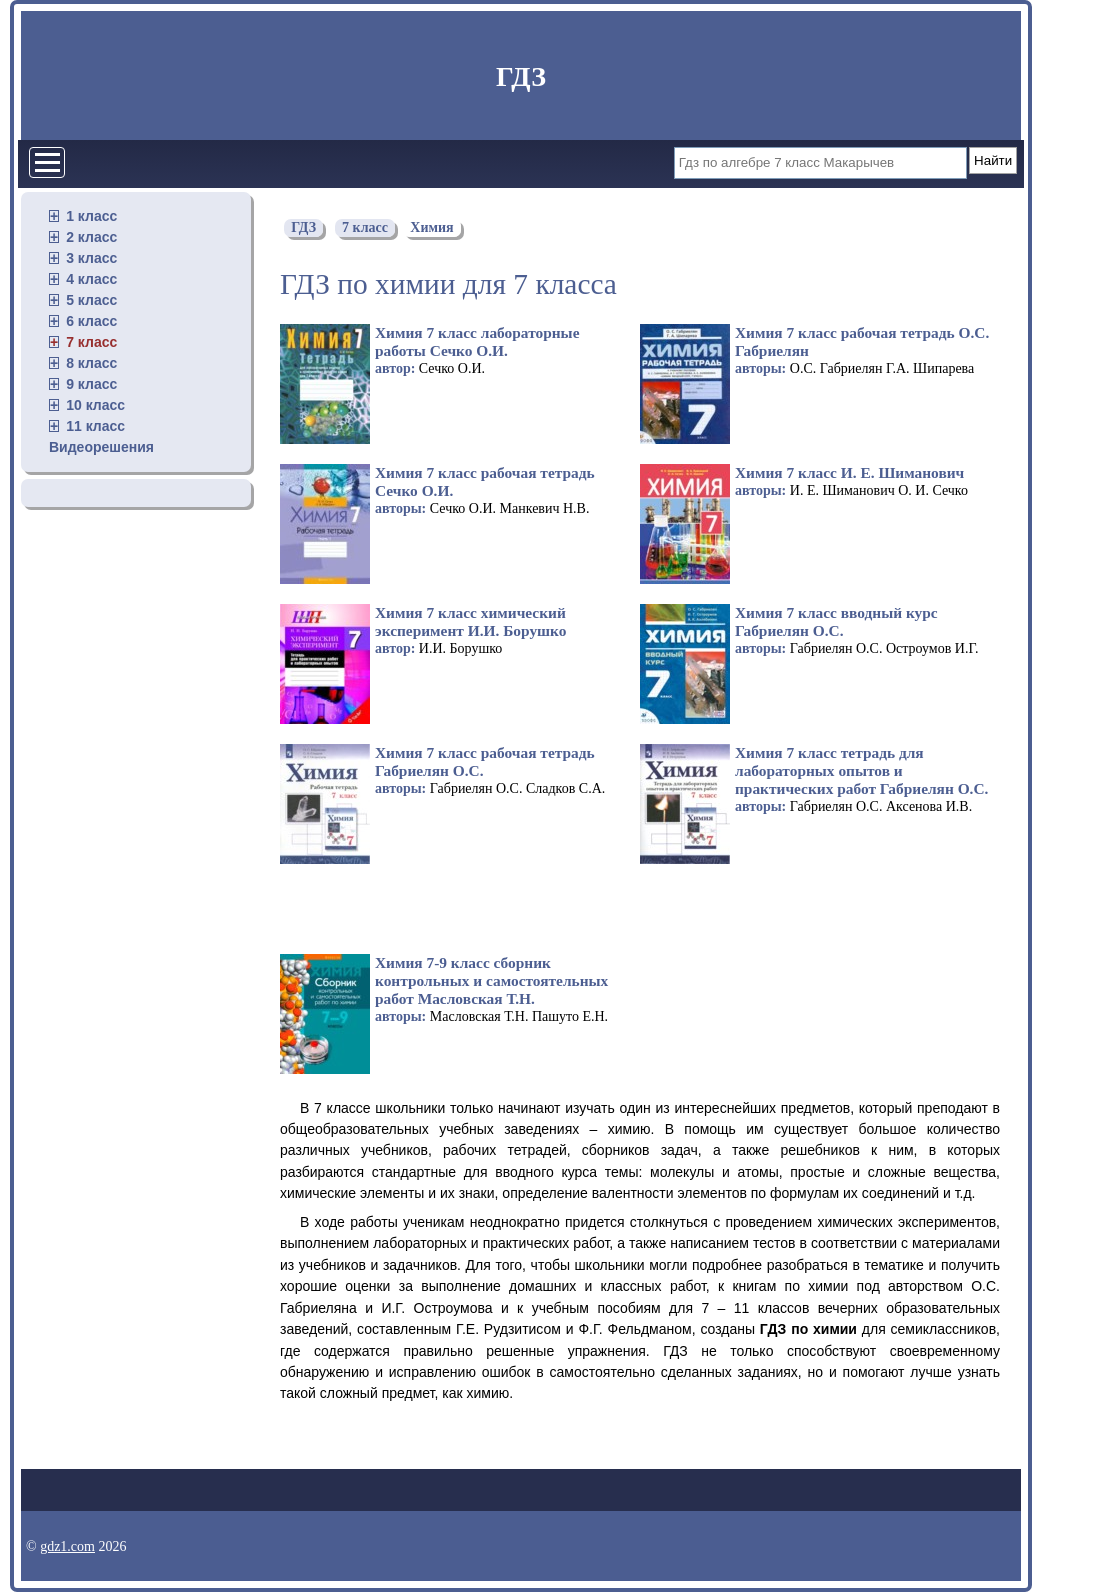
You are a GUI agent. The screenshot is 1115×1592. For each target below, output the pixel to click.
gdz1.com (67, 1546)
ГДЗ (521, 76)
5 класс (91, 300)
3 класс (91, 258)
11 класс (95, 426)
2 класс (91, 237)
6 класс (91, 321)
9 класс (91, 384)
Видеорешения (101, 447)
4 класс (91, 279)
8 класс (91, 363)
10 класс (95, 405)
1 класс (91, 216)
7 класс (91, 342)
